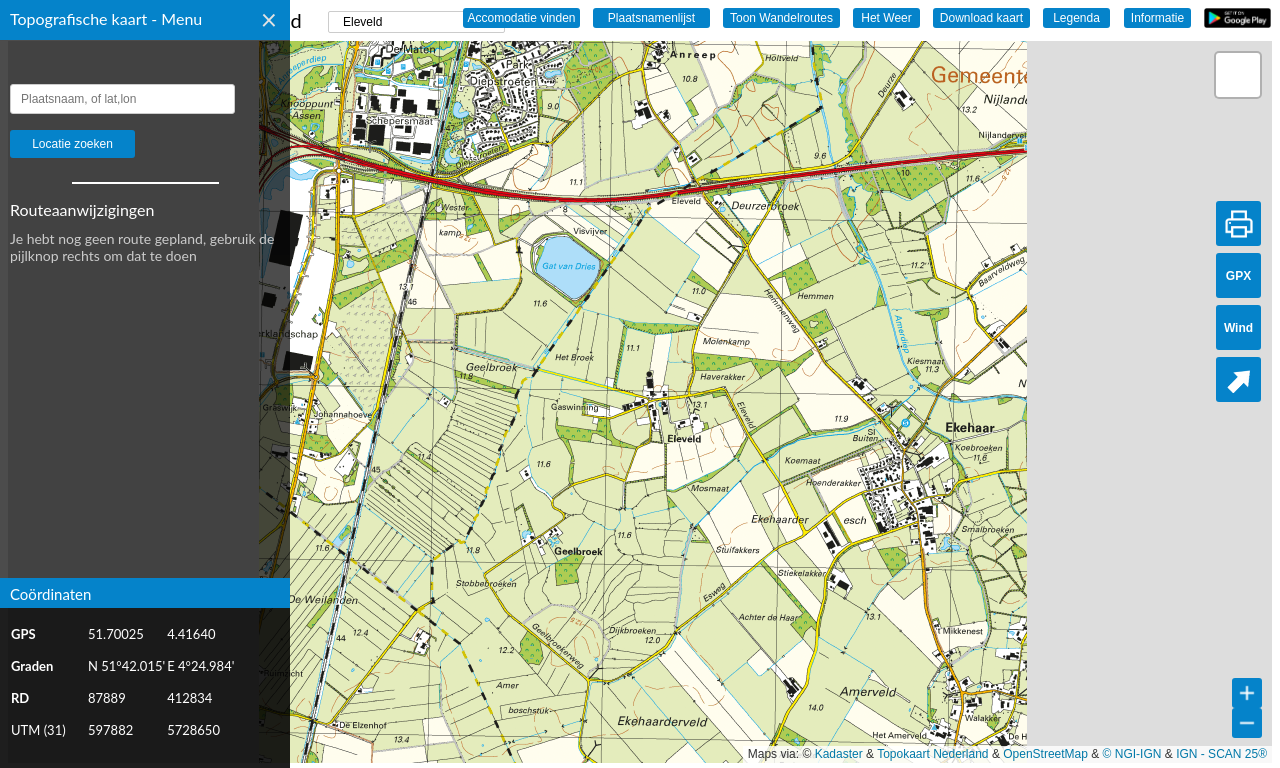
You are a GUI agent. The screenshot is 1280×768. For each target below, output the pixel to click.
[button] (1238, 75)
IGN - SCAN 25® (1221, 754)
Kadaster (839, 754)
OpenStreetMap (1045, 754)
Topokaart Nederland (932, 754)
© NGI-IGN (1132, 754)
